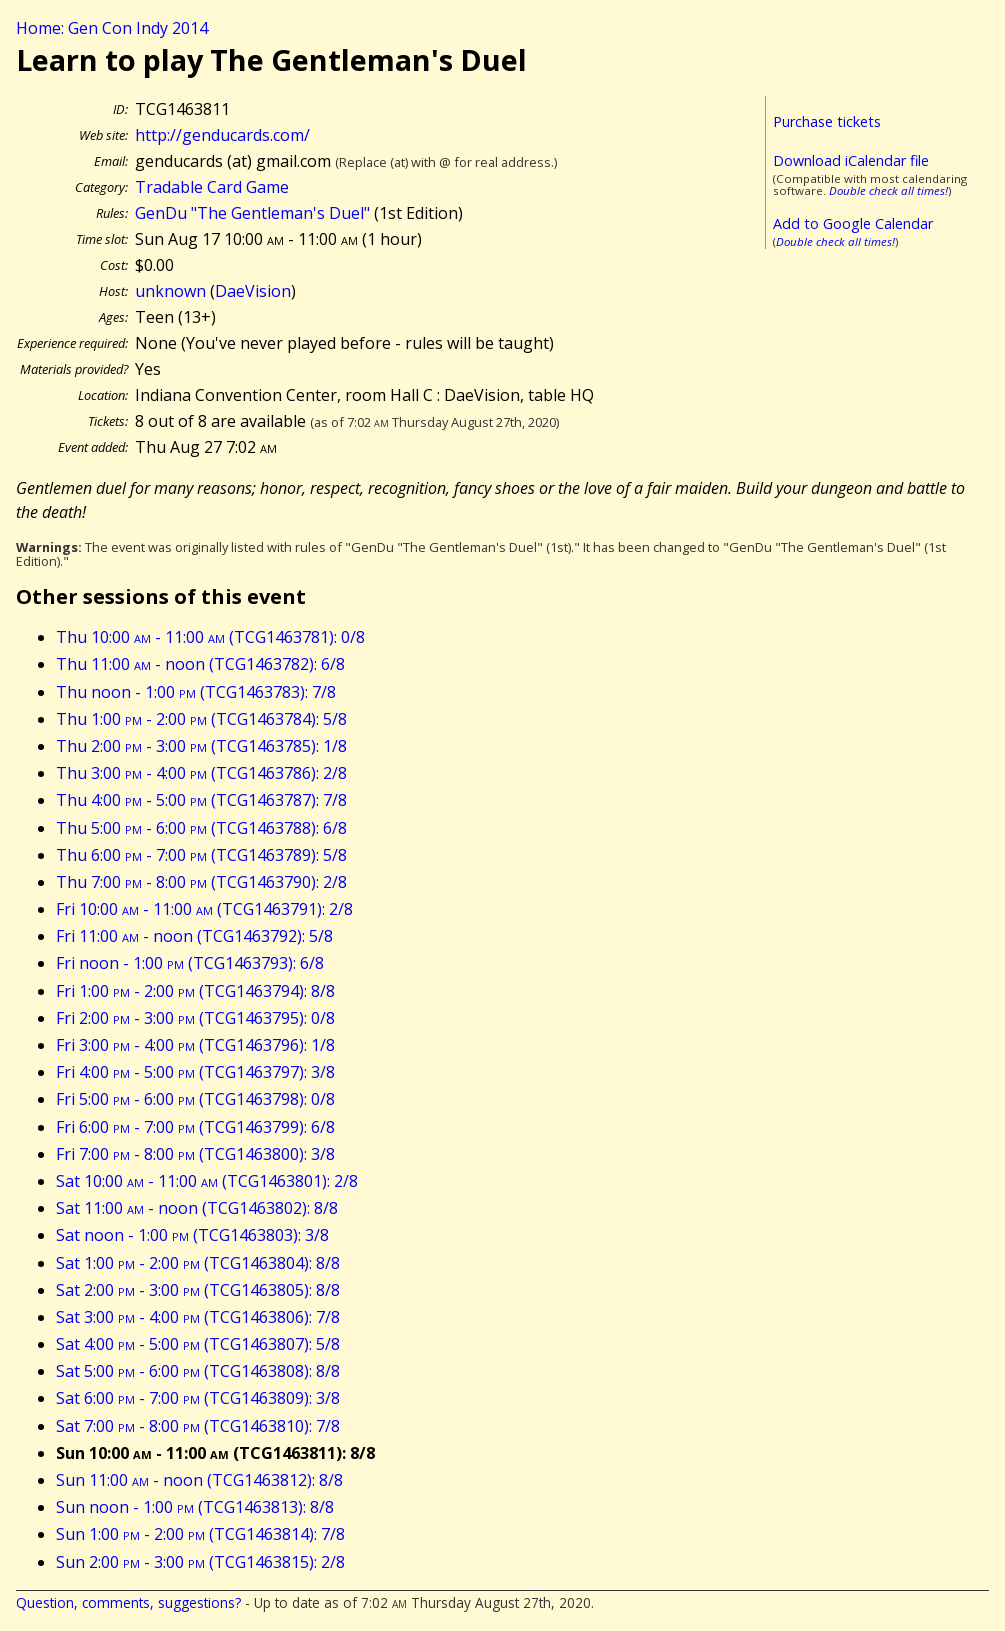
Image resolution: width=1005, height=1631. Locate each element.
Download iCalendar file (851, 160)
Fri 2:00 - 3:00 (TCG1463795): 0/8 (195, 1018)
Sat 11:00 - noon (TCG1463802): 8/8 (197, 1208)
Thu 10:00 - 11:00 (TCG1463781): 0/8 (210, 637)
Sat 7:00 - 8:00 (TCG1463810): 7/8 (198, 1426)
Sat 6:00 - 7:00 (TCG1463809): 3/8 (198, 1398)
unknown (170, 291)
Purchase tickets (827, 121)
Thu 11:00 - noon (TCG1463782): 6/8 (200, 664)
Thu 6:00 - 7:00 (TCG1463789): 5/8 (201, 855)
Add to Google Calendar (853, 223)
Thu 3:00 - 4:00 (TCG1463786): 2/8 (201, 773)
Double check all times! (888, 190)
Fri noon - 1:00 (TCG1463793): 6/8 (190, 963)
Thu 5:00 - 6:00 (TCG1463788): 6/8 (201, 828)
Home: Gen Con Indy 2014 (112, 28)
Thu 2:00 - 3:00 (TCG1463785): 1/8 (201, 746)
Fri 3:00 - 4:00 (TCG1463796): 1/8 (195, 1045)
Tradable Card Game (212, 187)
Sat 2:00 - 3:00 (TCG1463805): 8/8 (198, 1290)
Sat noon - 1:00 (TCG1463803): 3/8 (192, 1235)
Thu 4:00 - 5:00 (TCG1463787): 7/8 (201, 800)
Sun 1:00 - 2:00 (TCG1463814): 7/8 (200, 1534)
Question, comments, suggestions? (128, 1602)
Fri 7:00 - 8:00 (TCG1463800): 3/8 (195, 1154)
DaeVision (253, 291)
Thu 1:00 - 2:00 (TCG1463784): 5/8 (201, 719)
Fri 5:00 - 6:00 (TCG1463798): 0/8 (195, 1099)
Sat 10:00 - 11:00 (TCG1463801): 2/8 (207, 1181)
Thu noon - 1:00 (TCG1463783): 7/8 (196, 692)
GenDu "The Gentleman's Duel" (252, 213)
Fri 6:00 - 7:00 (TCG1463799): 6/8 (195, 1127)
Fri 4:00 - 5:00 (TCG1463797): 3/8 (195, 1072)
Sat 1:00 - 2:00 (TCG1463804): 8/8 (198, 1263)
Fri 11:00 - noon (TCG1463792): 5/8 (194, 936)
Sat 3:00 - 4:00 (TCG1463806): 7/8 (198, 1317)
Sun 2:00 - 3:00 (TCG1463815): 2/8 (200, 1562)
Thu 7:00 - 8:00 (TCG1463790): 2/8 (201, 882)
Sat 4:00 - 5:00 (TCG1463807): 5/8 (198, 1344)
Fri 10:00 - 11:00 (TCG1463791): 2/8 (204, 909)
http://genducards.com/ (222, 135)
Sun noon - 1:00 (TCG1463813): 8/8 (195, 1507)
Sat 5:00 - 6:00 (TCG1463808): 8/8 (198, 1371)
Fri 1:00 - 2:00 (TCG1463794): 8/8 (195, 991)
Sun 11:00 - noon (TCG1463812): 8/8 (199, 1480)
